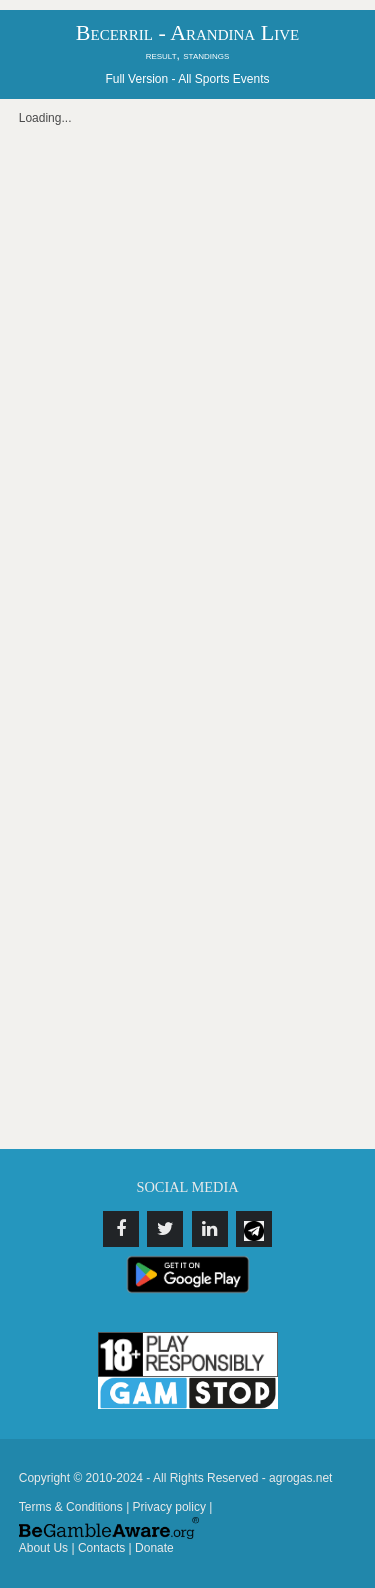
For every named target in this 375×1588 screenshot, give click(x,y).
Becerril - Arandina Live (187, 32)
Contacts (101, 1548)
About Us (43, 1548)
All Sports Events (223, 79)
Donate (154, 1548)
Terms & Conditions (71, 1507)
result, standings (188, 55)
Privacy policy (169, 1507)
